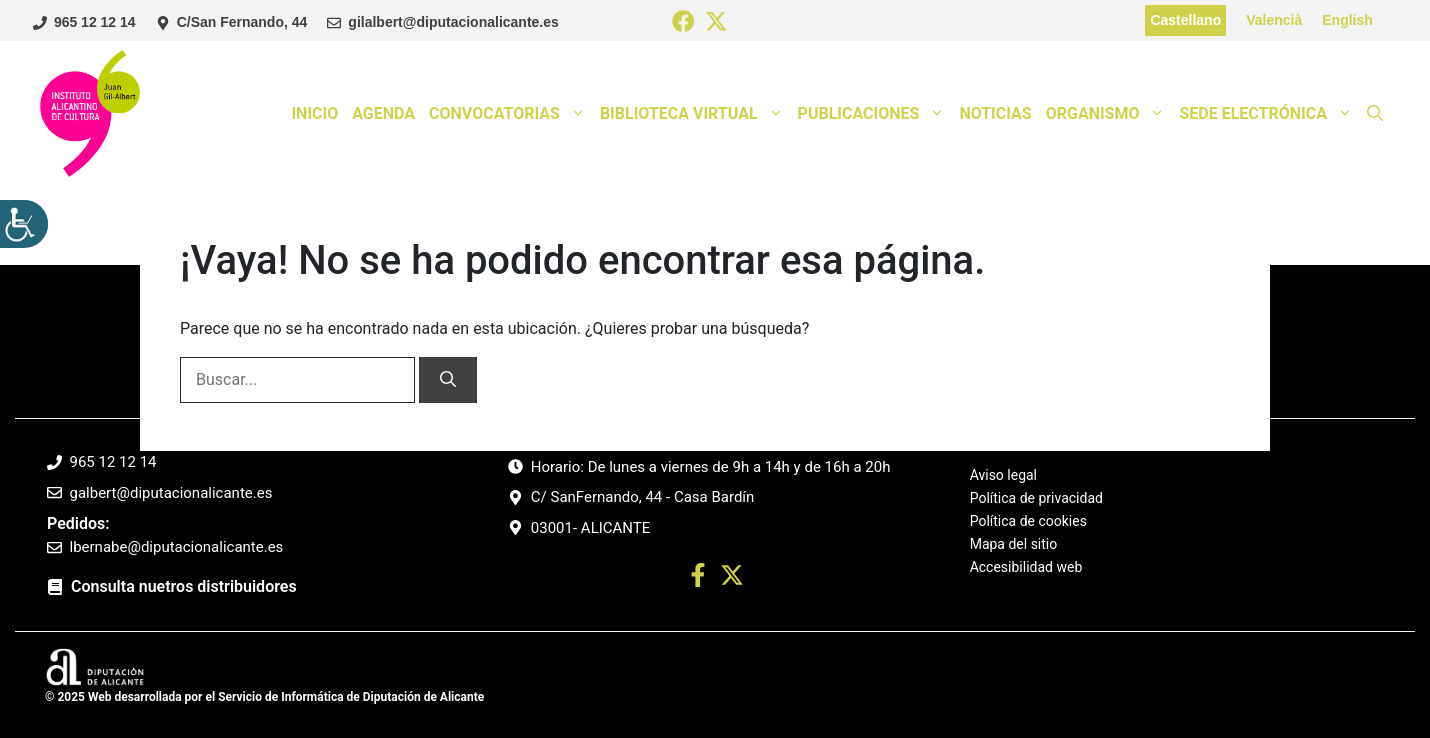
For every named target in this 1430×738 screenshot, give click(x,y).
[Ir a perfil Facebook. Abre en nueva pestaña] (698, 578)
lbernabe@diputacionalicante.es (177, 547)
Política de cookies (1028, 521)
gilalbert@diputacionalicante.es (453, 22)
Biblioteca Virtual (695, 114)
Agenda (383, 113)
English (1347, 20)
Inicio (314, 113)
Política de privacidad (1036, 498)
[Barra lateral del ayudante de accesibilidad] (24, 224)
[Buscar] (448, 380)
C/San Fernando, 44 (242, 22)
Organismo (1109, 114)
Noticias (995, 113)
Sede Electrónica (1269, 114)
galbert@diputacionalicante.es (171, 493)
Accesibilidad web (1026, 567)
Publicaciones (875, 114)
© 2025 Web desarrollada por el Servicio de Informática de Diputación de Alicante (264, 697)
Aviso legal (1003, 475)
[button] (1375, 114)
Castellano (1185, 20)
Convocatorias (511, 114)
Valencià (1274, 20)
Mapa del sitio (1014, 544)
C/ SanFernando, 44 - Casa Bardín (643, 497)
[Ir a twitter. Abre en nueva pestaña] (732, 578)
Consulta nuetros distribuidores (184, 586)
